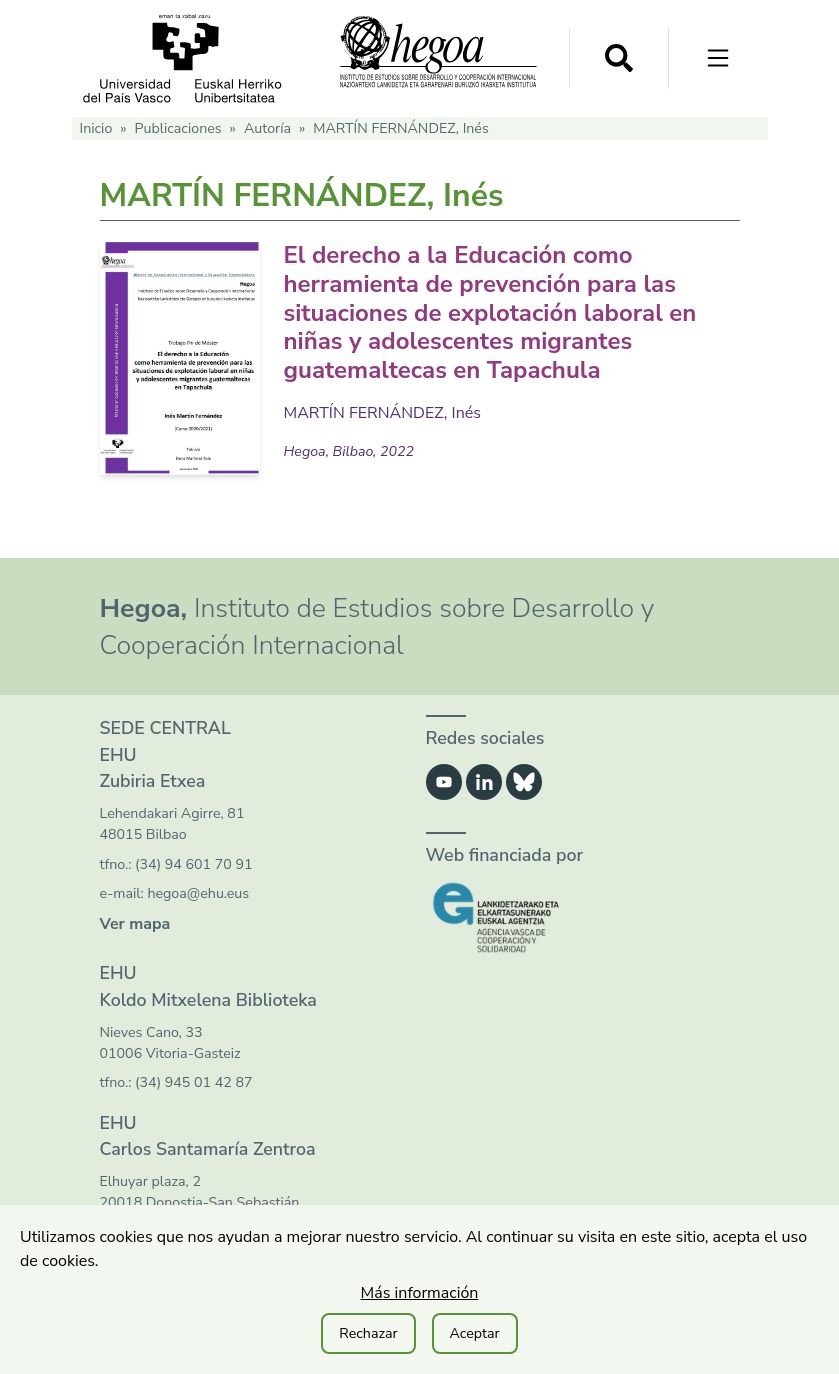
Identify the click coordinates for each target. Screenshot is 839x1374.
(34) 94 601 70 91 (193, 864)
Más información (420, 1293)
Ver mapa (135, 924)
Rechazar (368, 1333)
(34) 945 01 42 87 (193, 1082)
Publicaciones (178, 128)
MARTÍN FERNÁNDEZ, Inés (383, 413)
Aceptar (475, 1333)
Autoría (267, 128)
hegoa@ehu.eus (198, 893)
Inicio (96, 128)
